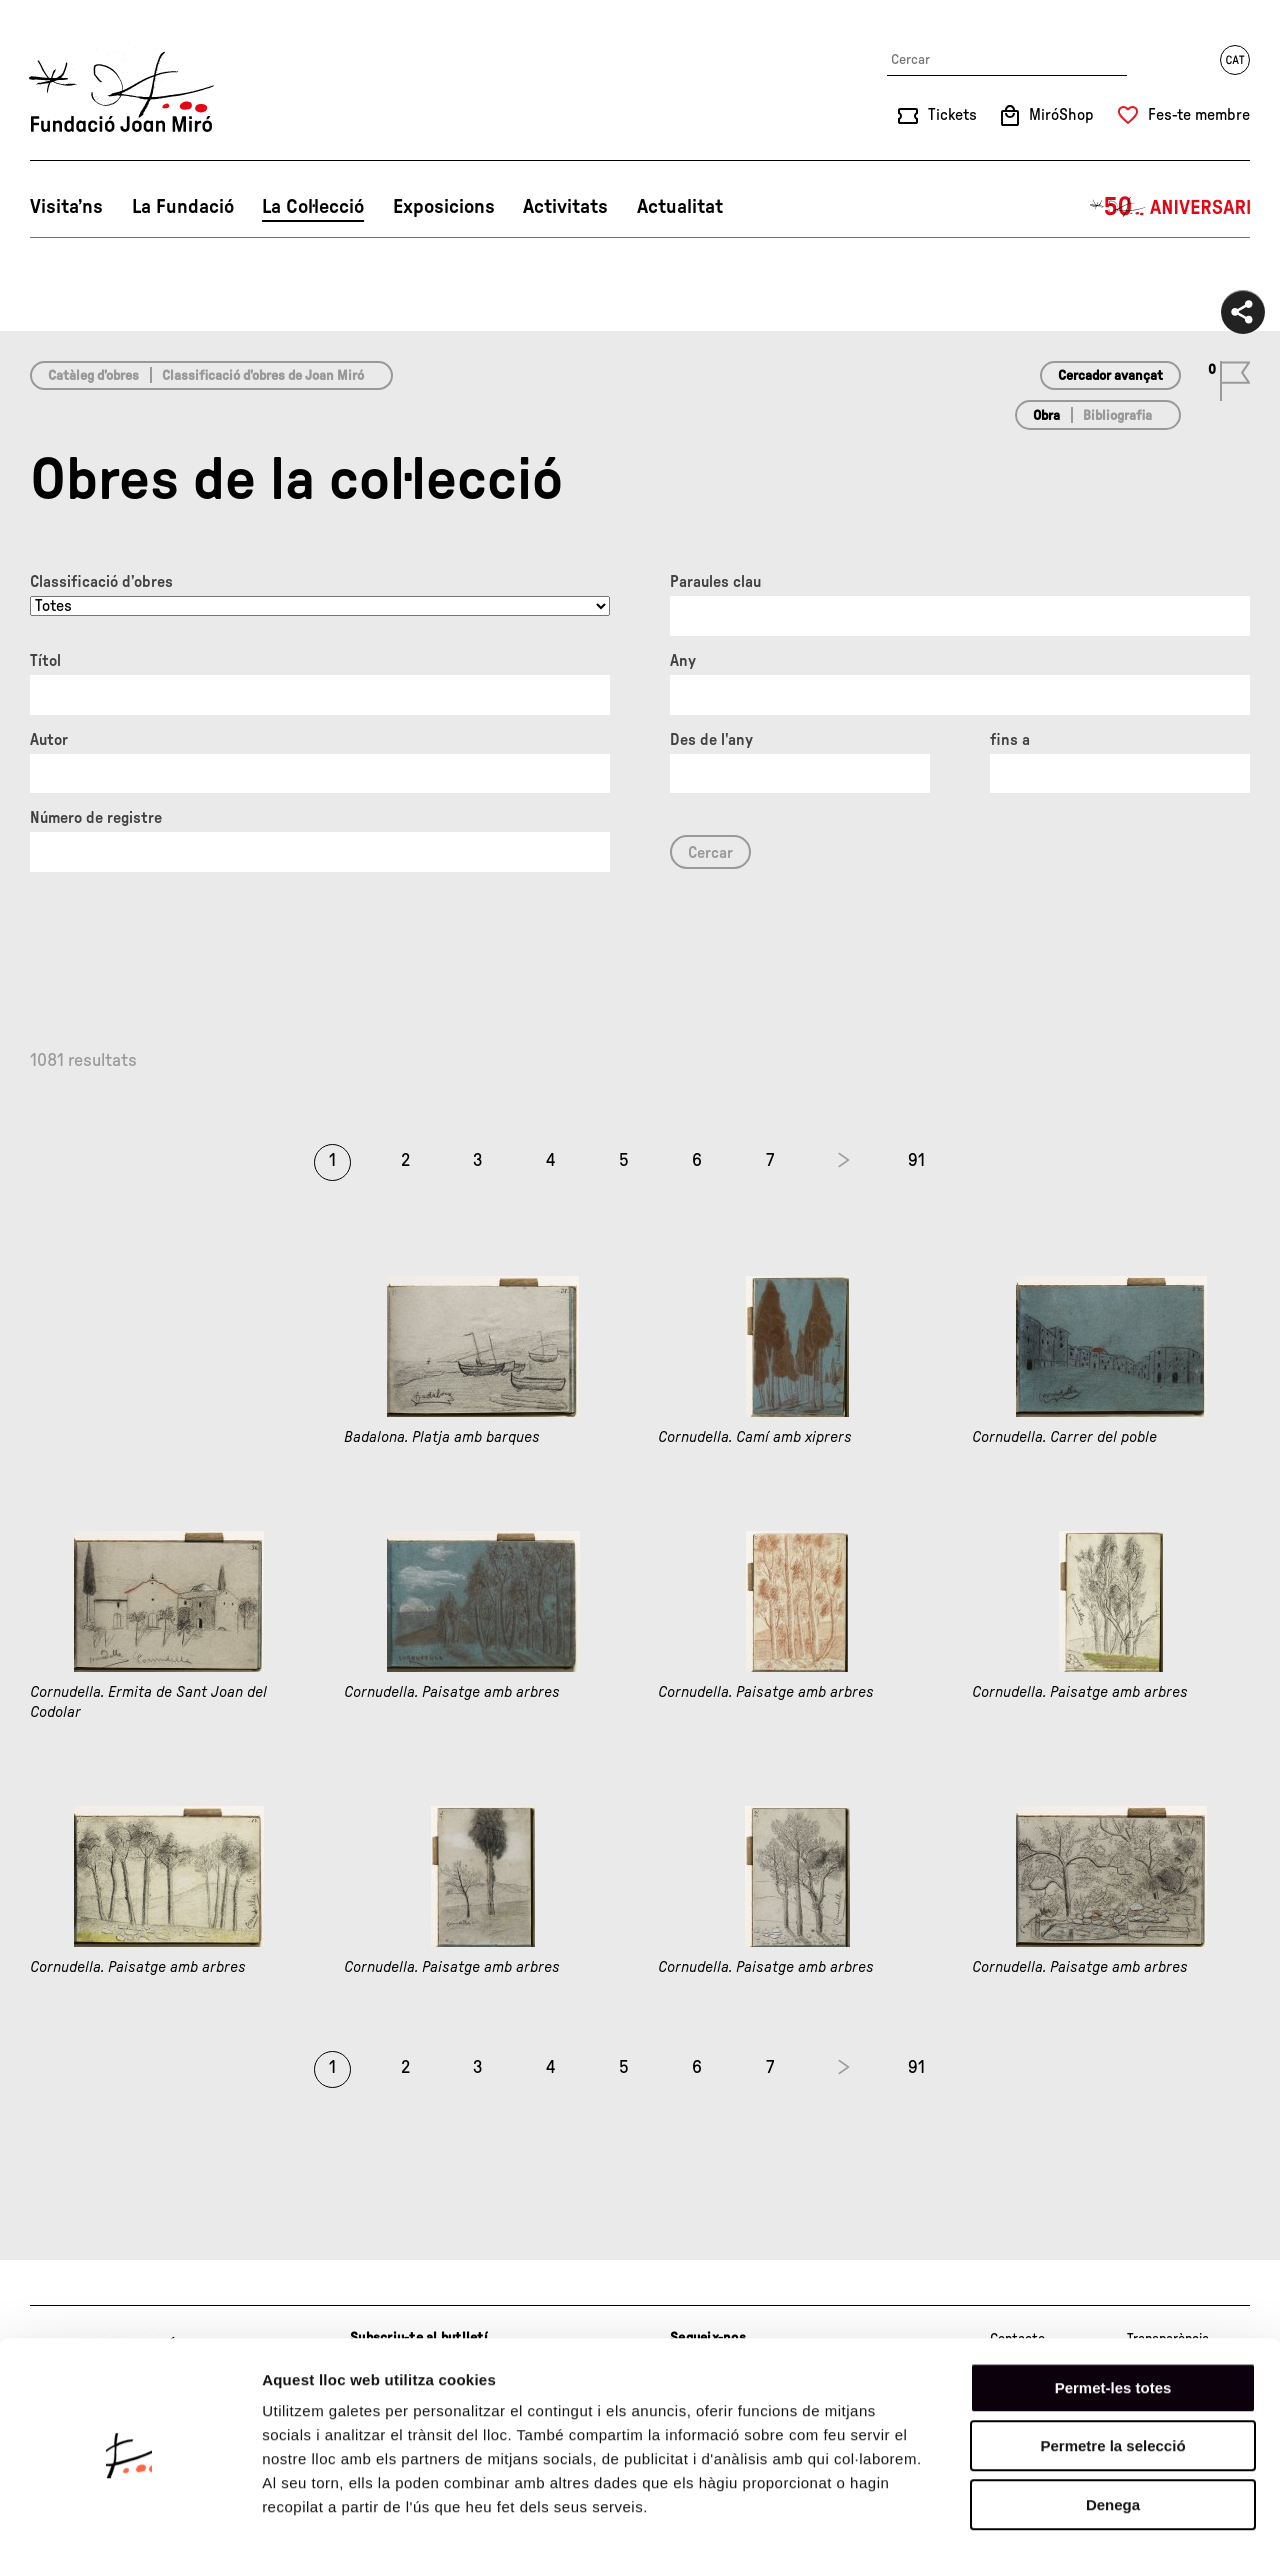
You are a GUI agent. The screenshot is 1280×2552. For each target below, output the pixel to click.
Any (683, 661)
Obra (1046, 416)
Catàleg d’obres (93, 376)
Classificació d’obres (101, 582)
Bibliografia (1117, 416)
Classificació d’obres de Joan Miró (263, 376)
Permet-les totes (1113, 2307)
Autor (49, 740)
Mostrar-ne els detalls (1151, 2512)
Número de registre (96, 818)
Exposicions (444, 207)
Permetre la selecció (1112, 2366)
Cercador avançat (1110, 376)
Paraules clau (715, 582)
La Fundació (183, 207)
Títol (45, 661)
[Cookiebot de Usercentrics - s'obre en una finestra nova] (129, 2513)
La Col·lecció (313, 207)
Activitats (565, 207)
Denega (1113, 2424)
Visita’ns (66, 207)
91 (916, 1161)
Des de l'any (711, 740)
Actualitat (680, 207)
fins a (1010, 740)
